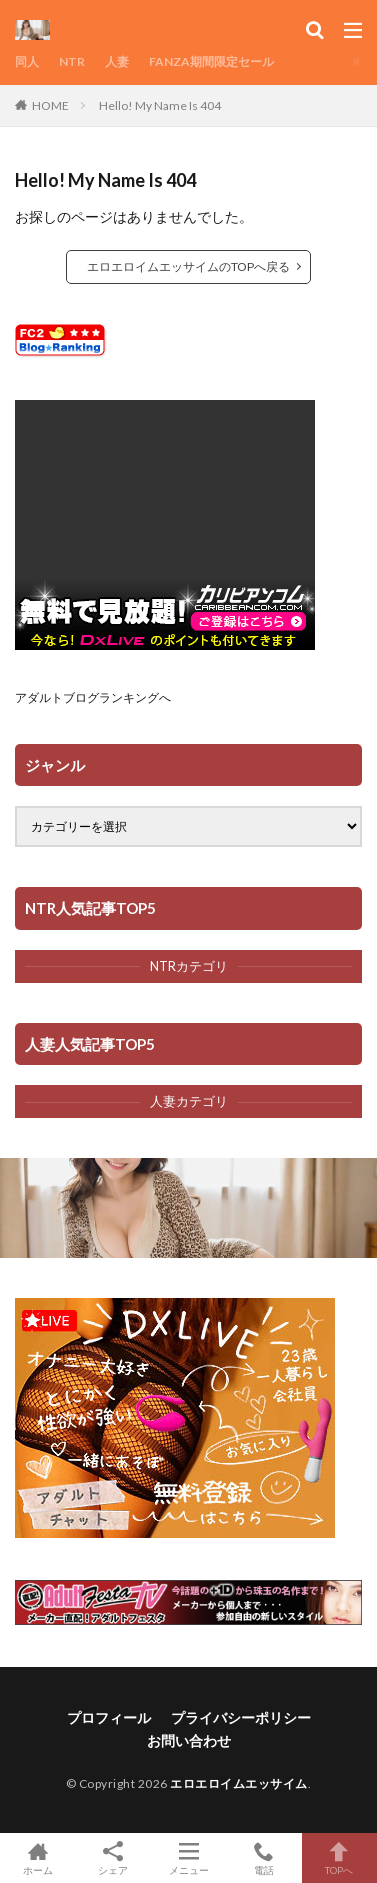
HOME (50, 105)
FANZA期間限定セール (211, 61)
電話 (263, 1858)
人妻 (117, 61)
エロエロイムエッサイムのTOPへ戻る (188, 266)
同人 (27, 61)
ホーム (37, 1858)
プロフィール (109, 1717)
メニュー (188, 1858)
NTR (72, 61)
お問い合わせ (189, 1740)
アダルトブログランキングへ (93, 697)
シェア (112, 1858)
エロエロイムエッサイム (239, 1783)
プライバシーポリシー (241, 1717)
